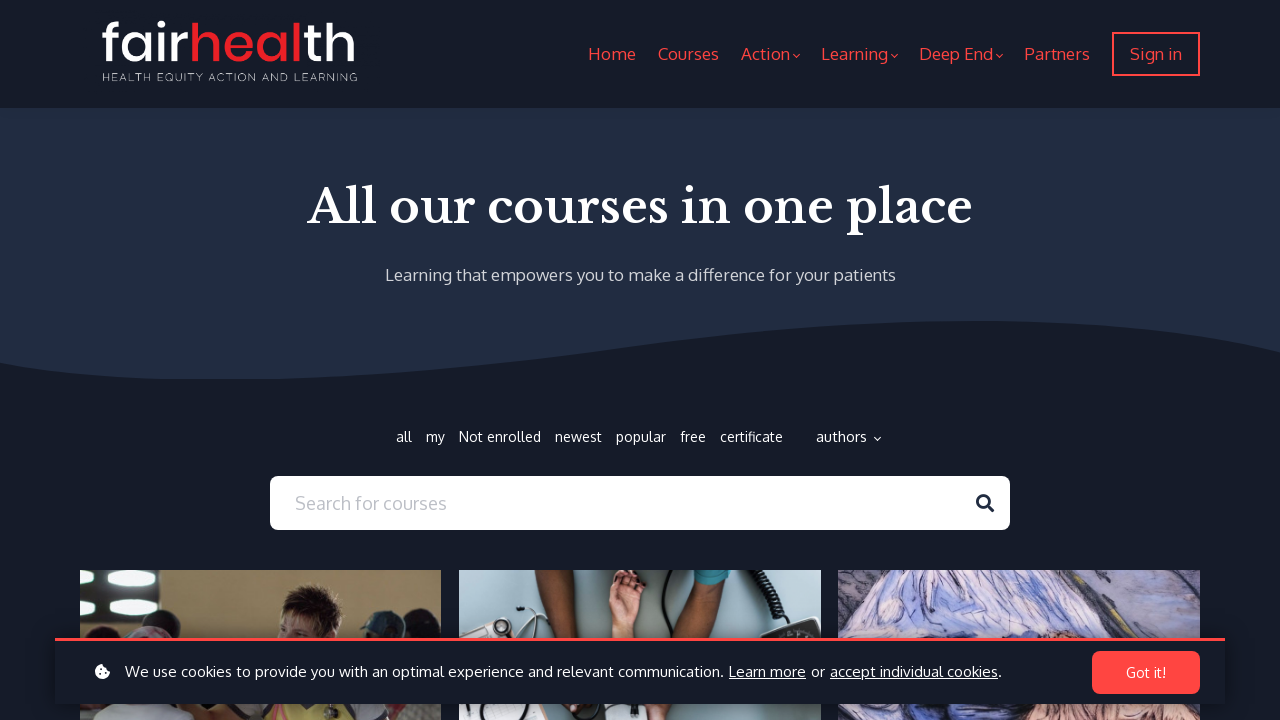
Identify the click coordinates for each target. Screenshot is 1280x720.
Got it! (1146, 672)
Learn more (767, 671)
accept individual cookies (914, 671)
